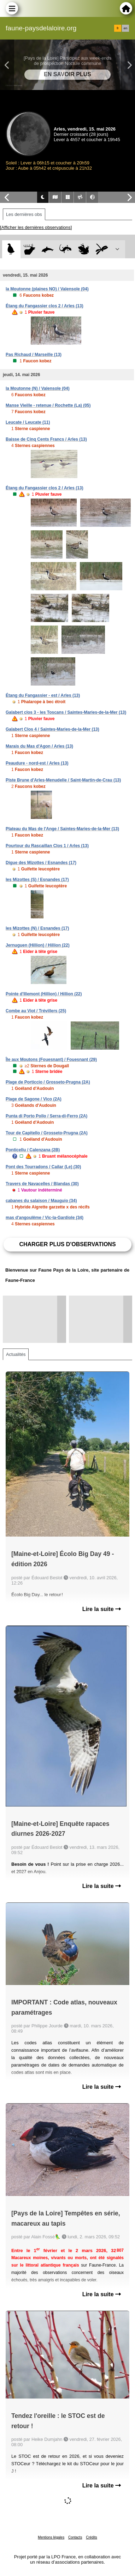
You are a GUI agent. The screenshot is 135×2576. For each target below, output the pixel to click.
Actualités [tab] (15, 1354)
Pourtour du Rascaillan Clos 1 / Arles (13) (47, 845)
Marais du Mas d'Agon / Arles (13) (39, 746)
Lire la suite (101, 1609)
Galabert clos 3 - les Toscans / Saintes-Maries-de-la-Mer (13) (66, 712)
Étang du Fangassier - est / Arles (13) (43, 695)
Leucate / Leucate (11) (28, 422)
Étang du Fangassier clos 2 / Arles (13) (44, 305)
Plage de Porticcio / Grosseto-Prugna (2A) (48, 1082)
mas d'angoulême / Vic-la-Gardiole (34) (44, 1217)
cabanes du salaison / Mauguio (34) (41, 1200)
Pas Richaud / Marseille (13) (33, 354)
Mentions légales (51, 2537)
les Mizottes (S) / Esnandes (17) (37, 879)
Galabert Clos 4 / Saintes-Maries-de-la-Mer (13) (52, 729)
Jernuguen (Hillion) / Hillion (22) (38, 945)
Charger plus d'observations (67, 1244)
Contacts (75, 2537)
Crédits (91, 2537)
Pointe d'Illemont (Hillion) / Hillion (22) (44, 993)
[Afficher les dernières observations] (36, 227)
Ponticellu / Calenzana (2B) (33, 1149)
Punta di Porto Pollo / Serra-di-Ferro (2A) (46, 1116)
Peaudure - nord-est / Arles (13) (37, 763)
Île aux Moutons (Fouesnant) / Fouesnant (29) (51, 1059)
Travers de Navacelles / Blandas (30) (42, 1183)
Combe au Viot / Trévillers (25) (36, 1010)
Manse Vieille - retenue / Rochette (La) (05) (48, 405)
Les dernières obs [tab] (24, 214)
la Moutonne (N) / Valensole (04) (38, 388)
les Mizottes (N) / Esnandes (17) (37, 928)
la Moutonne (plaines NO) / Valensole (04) (47, 288)
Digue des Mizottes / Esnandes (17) (41, 862)
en (125, 28)
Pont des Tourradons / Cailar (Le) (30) (43, 1166)
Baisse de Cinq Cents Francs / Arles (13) (46, 439)
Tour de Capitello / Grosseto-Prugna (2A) (47, 1132)
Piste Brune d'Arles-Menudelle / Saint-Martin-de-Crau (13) (63, 780)
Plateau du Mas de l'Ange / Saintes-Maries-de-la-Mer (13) (62, 828)
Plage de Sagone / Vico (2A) (33, 1099)
